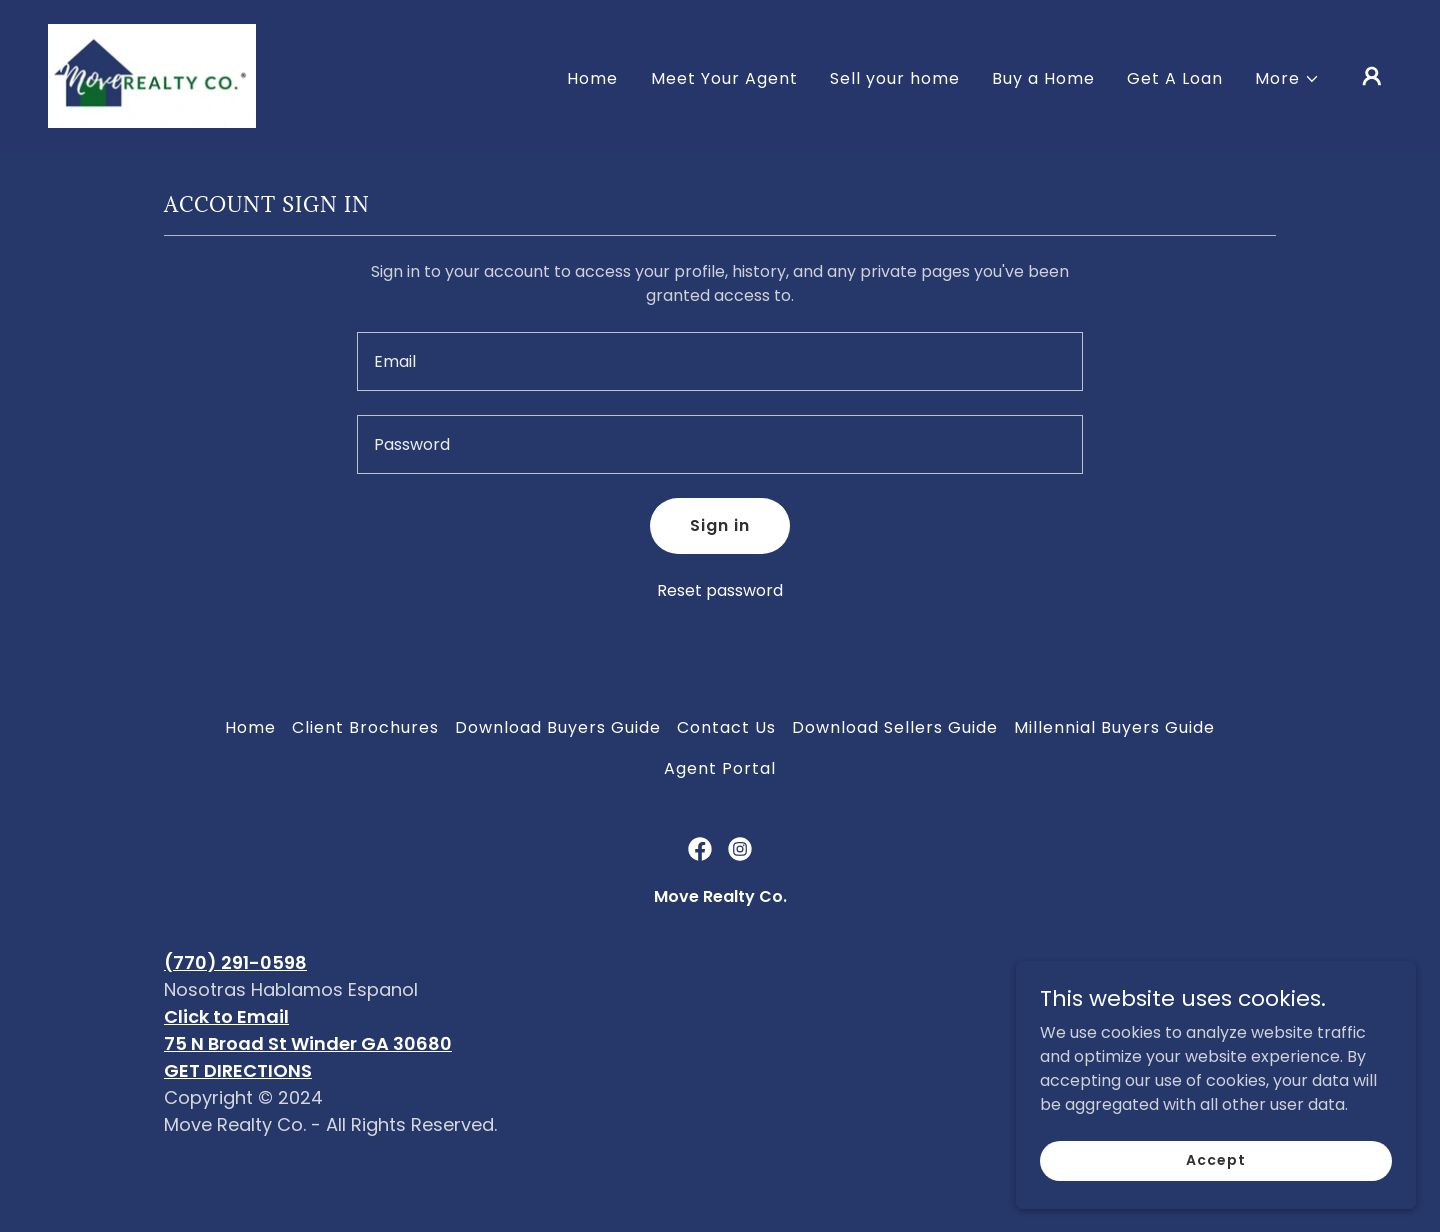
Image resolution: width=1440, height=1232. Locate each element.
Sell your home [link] (895, 78)
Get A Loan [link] (1175, 78)
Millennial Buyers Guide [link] (1114, 727)
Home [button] (250, 727)
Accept (1215, 1201)
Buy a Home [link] (1043, 78)
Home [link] (592, 78)
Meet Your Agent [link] (724, 78)
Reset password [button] (720, 590)
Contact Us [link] (726, 727)
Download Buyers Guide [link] (558, 727)
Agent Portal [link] (720, 768)
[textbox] (719, 361)
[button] (1287, 79)
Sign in (720, 525)
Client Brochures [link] (365, 727)
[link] (152, 74)
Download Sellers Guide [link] (895, 727)
